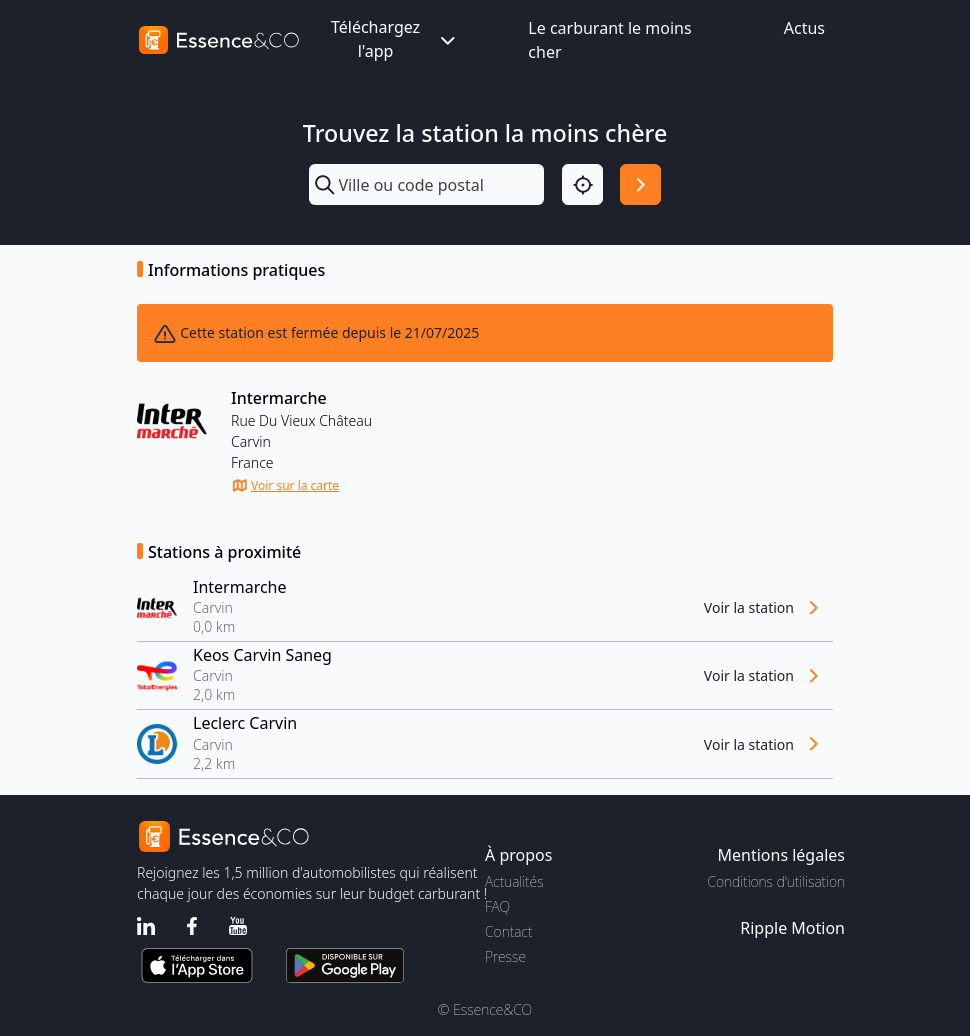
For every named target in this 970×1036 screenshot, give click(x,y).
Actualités (514, 881)
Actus (804, 28)
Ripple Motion (792, 928)
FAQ (497, 906)
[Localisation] (582, 184)
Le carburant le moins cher (609, 40)
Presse (505, 956)
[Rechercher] (640, 184)
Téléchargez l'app (395, 39)
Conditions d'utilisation (776, 881)
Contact (508, 931)
